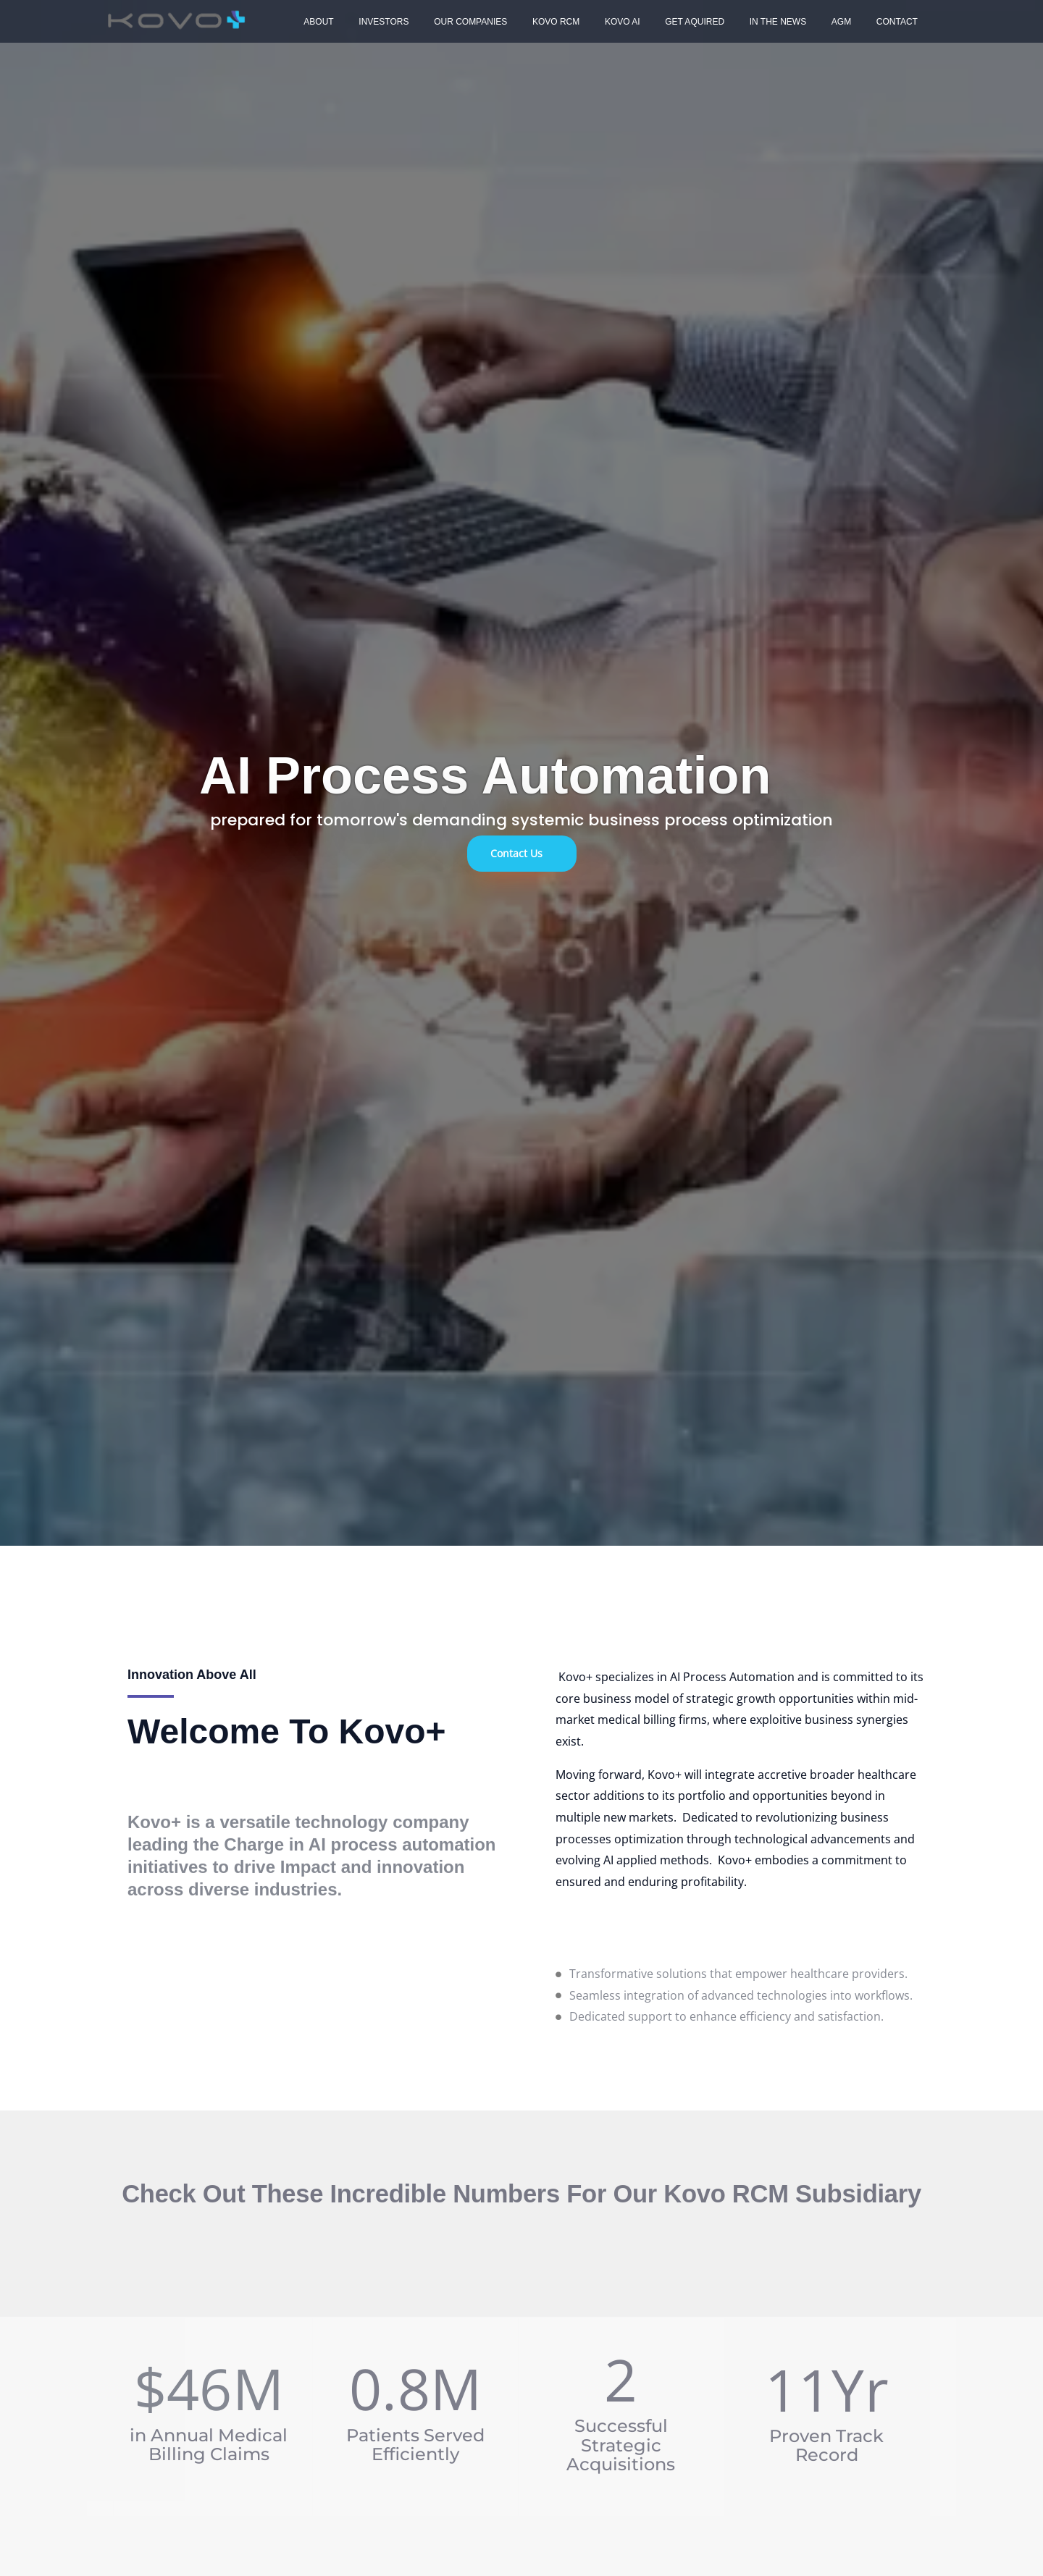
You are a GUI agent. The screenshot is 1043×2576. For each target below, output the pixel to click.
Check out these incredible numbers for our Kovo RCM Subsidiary (521, 2193)
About (315, 22)
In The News (727, 22)
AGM (783, 22)
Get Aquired (652, 22)
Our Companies (450, 22)
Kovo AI (588, 22)
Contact (831, 22)
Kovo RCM (529, 22)
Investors (372, 22)
